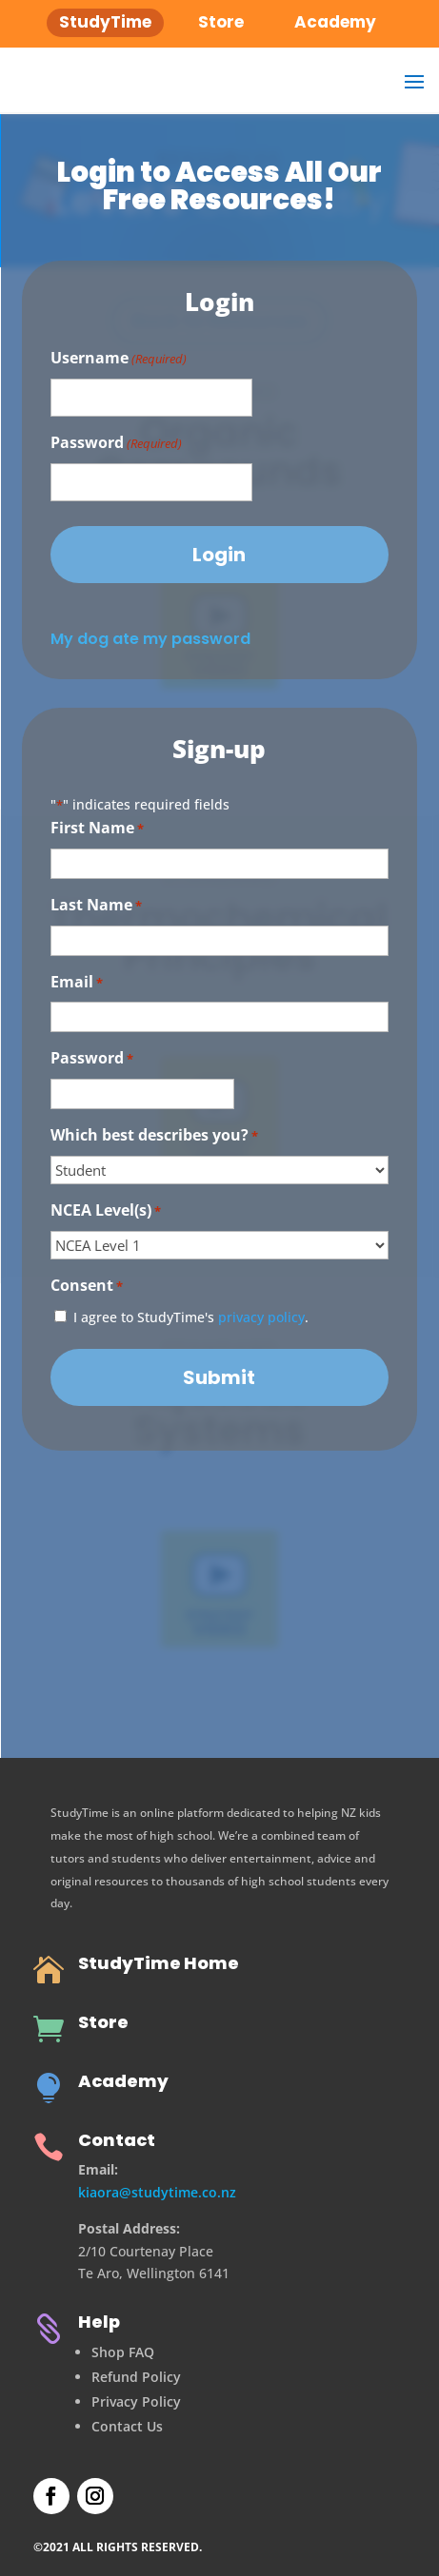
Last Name (96, 906)
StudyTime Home (158, 1963)
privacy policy (261, 1317)
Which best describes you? (154, 1136)
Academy (123, 2081)
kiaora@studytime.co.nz (157, 2192)
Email (76, 983)
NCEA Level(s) (105, 1211)
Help (99, 2321)
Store (103, 2022)
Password (116, 444)
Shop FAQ (122, 2352)
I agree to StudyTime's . (191, 1317)
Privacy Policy (136, 2401)
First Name (97, 829)
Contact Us (127, 2426)
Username (118, 359)
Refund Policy (136, 2377)
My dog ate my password (150, 639)
